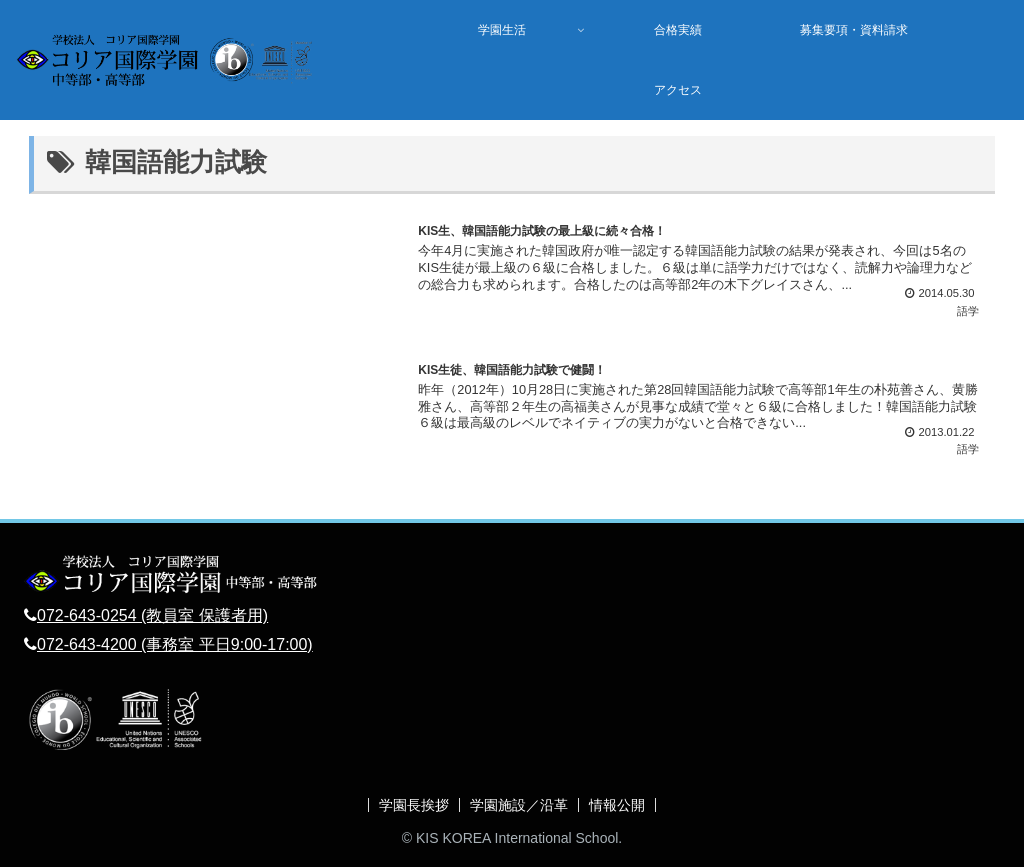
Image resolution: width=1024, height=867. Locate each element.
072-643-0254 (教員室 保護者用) (152, 615)
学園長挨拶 (414, 805)
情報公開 (617, 805)
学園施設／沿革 (519, 805)
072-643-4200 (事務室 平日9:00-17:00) (175, 644)
